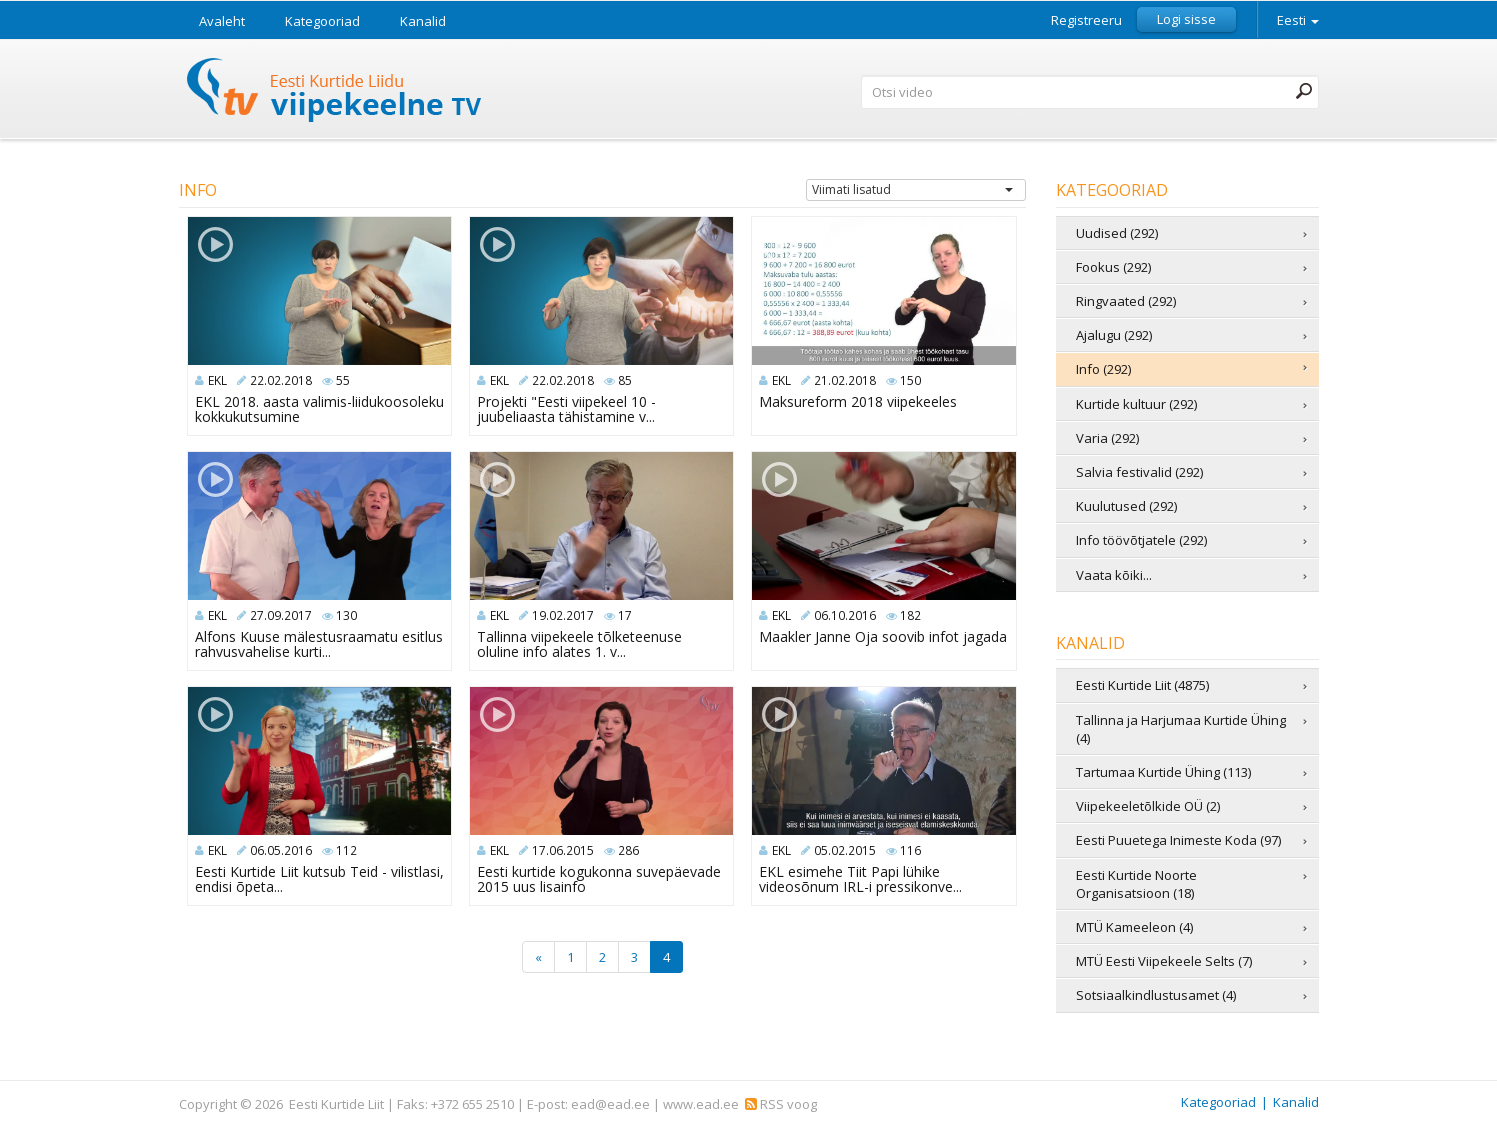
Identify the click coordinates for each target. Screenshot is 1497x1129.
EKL (217, 380)
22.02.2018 (281, 380)
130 (346, 615)
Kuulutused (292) (1126, 506)
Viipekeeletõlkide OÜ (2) (1148, 806)
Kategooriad (322, 21)
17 (625, 615)
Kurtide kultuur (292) (1136, 404)
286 (628, 850)
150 (910, 380)
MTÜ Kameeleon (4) (1134, 927)
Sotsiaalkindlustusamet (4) (1156, 995)
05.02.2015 (845, 850)
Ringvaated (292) (1126, 301)
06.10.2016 (845, 615)
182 (910, 615)
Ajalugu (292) (1114, 335)
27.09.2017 (281, 615)
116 (910, 850)
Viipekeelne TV (335, 92)
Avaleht (222, 21)
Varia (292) (1107, 438)
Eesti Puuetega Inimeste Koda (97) (1178, 840)
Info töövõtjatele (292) (1141, 540)
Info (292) (1103, 369)
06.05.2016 (281, 850)
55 (343, 380)
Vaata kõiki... (1114, 575)
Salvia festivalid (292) (1139, 472)
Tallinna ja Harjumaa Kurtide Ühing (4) (1181, 729)
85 (625, 380)
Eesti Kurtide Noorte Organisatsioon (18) (1136, 884)
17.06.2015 (563, 850)
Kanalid (423, 21)
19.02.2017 (563, 615)
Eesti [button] (1298, 20)
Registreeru (1086, 20)
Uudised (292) (1117, 233)
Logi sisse (1186, 19)
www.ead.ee (701, 1104)
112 (346, 850)
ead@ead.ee (610, 1104)
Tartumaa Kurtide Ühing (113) (1163, 772)
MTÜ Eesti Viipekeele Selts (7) (1164, 961)
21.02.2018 (845, 380)
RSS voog (781, 1104)
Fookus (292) (1113, 267)
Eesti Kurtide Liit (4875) (1142, 685)
